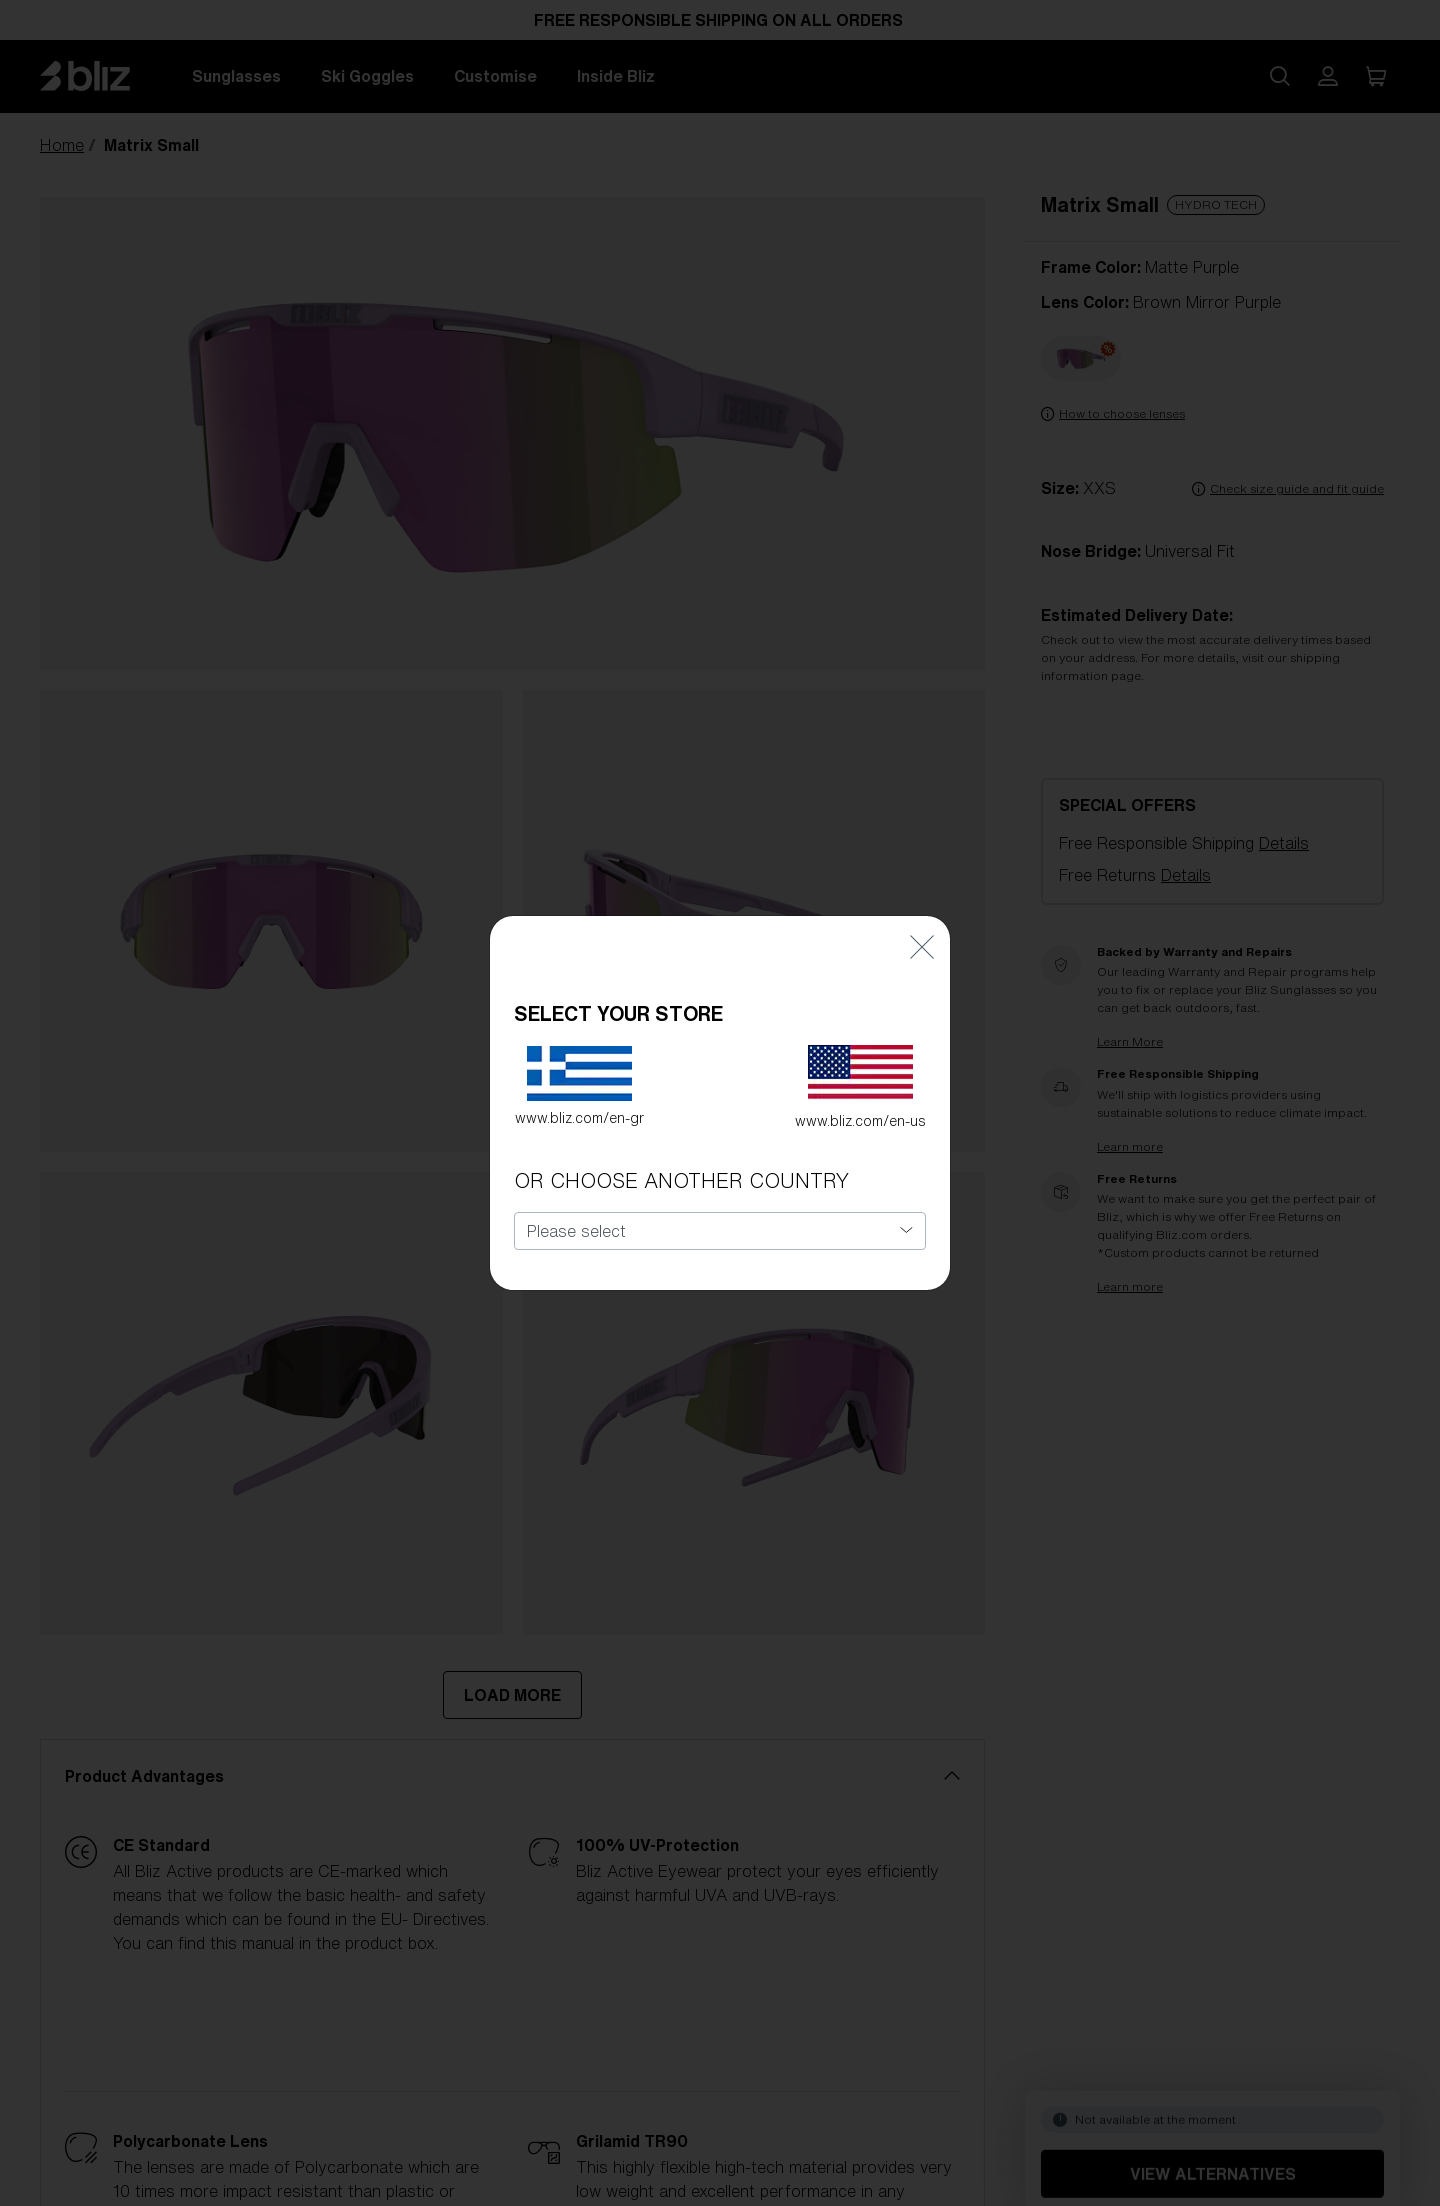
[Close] (922, 920)
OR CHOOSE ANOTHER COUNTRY (681, 1154)
